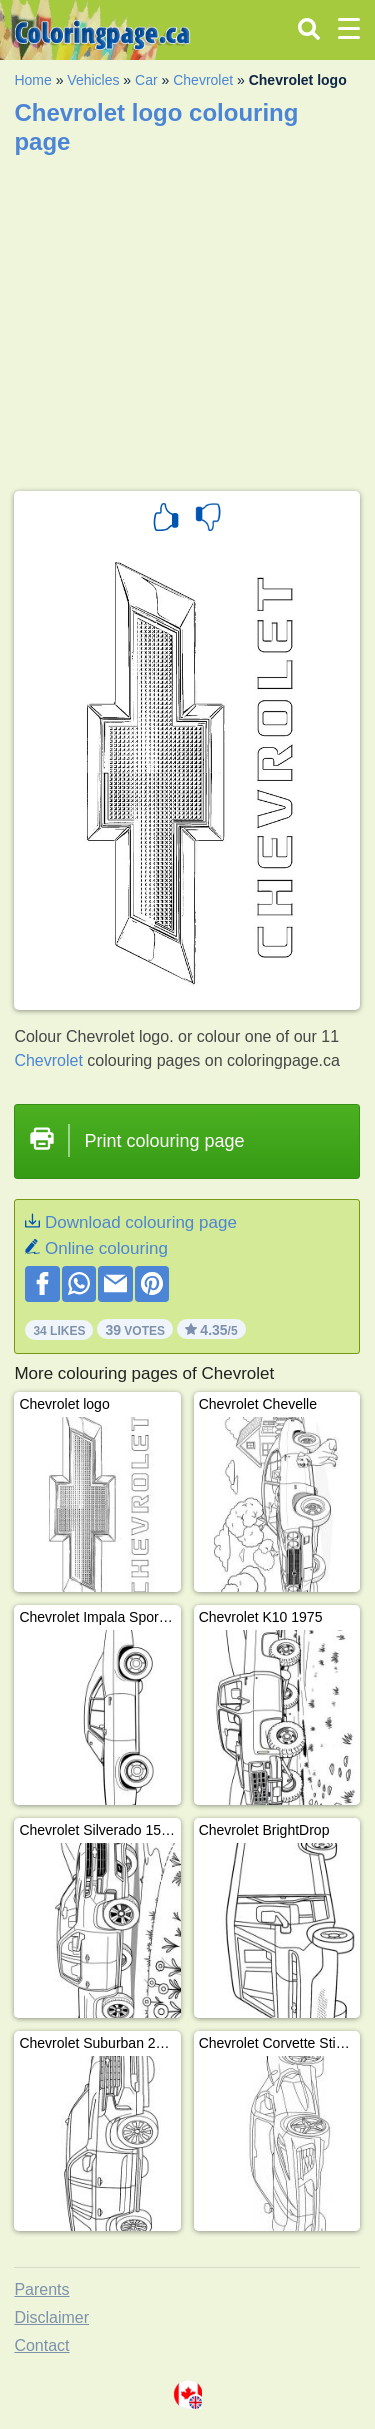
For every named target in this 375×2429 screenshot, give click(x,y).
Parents (41, 2289)
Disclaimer (51, 2317)
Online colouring (106, 1248)
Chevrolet (203, 80)
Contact (41, 2345)
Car (146, 80)
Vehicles (93, 80)
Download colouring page (141, 1222)
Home (32, 80)
